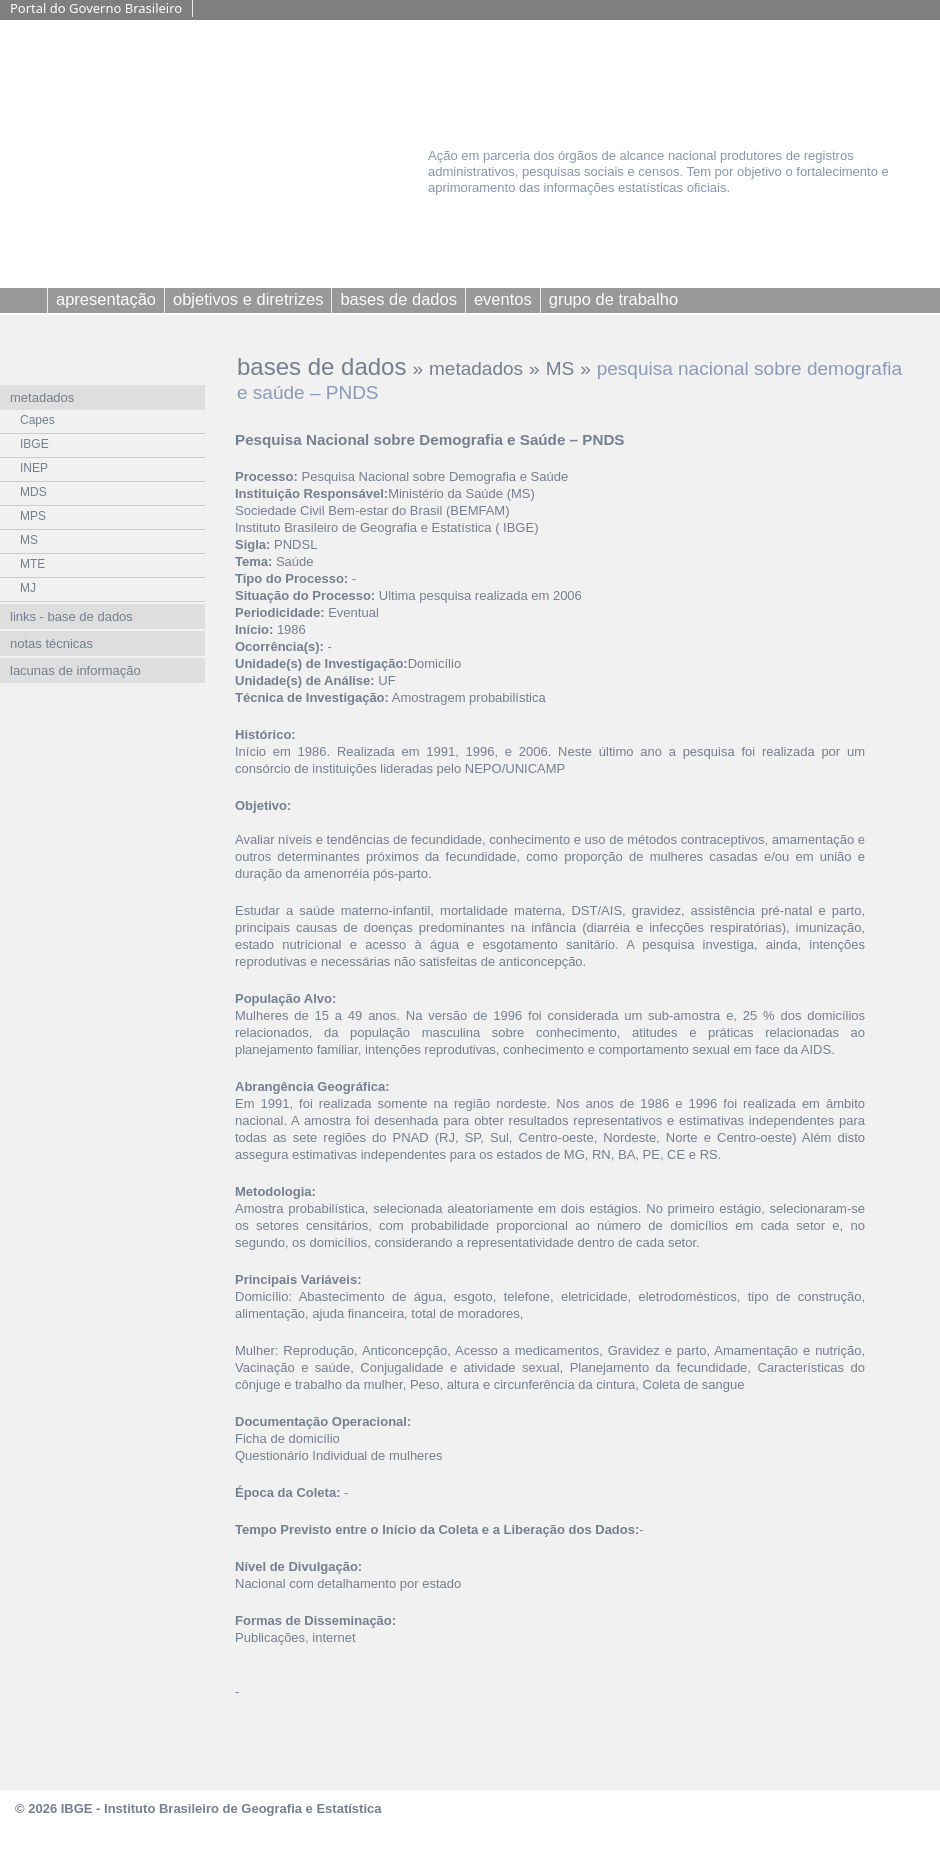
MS (560, 368)
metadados (476, 368)
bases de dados (321, 366)
